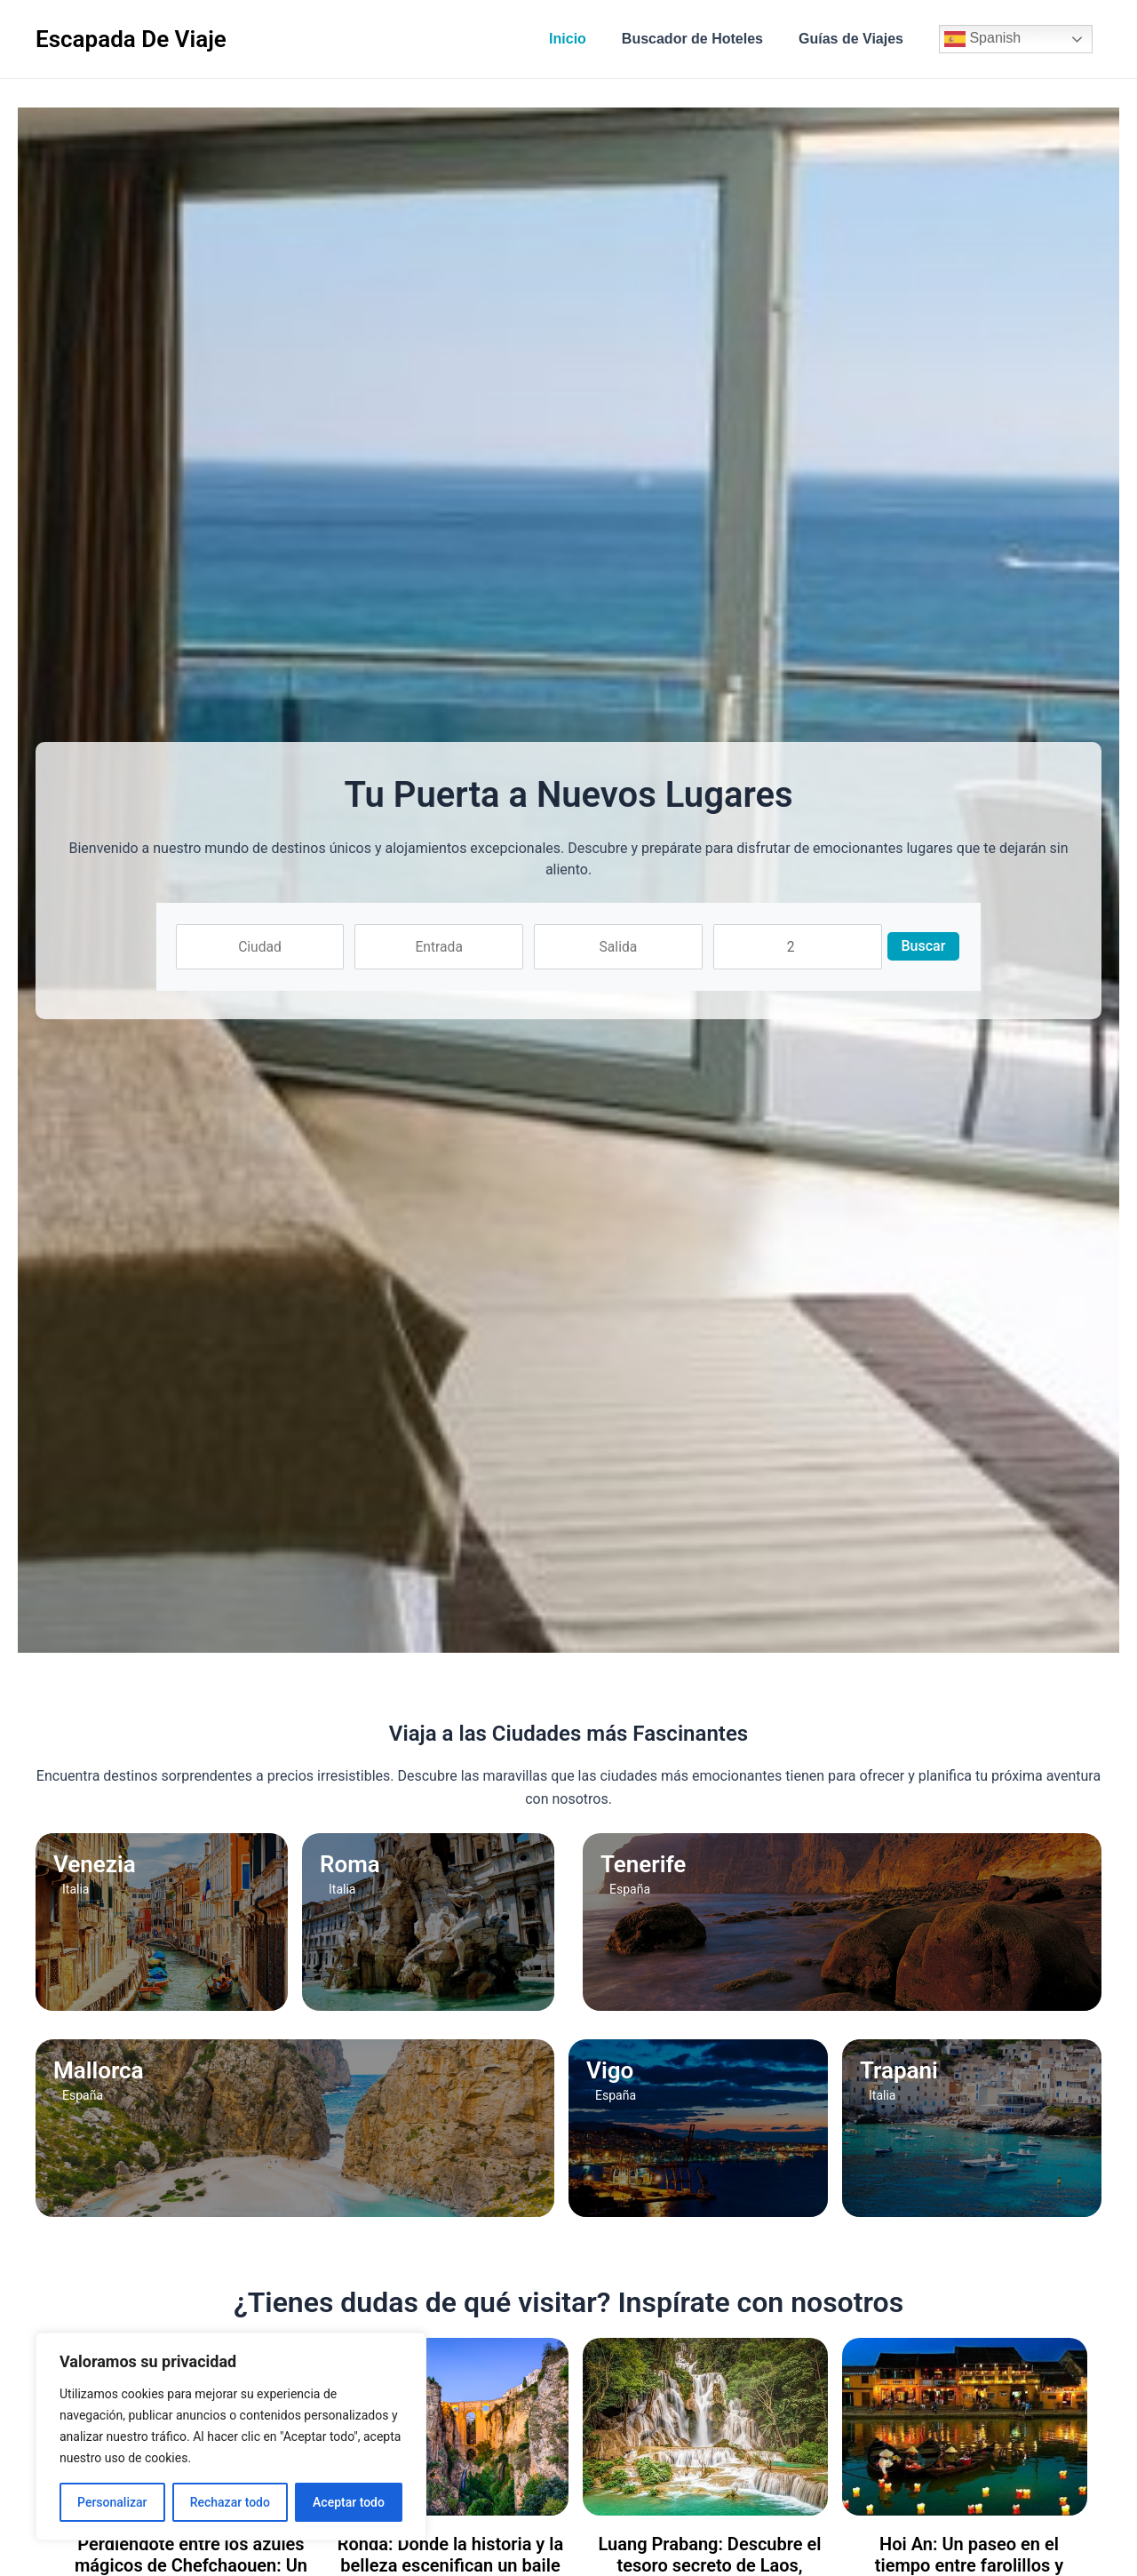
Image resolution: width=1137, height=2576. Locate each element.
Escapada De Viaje (131, 39)
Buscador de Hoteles (703, 38)
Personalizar (112, 2502)
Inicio (585, 38)
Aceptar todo (349, 2502)
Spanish (982, 39)
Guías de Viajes (854, 38)
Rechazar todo (230, 2502)
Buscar (934, 945)
